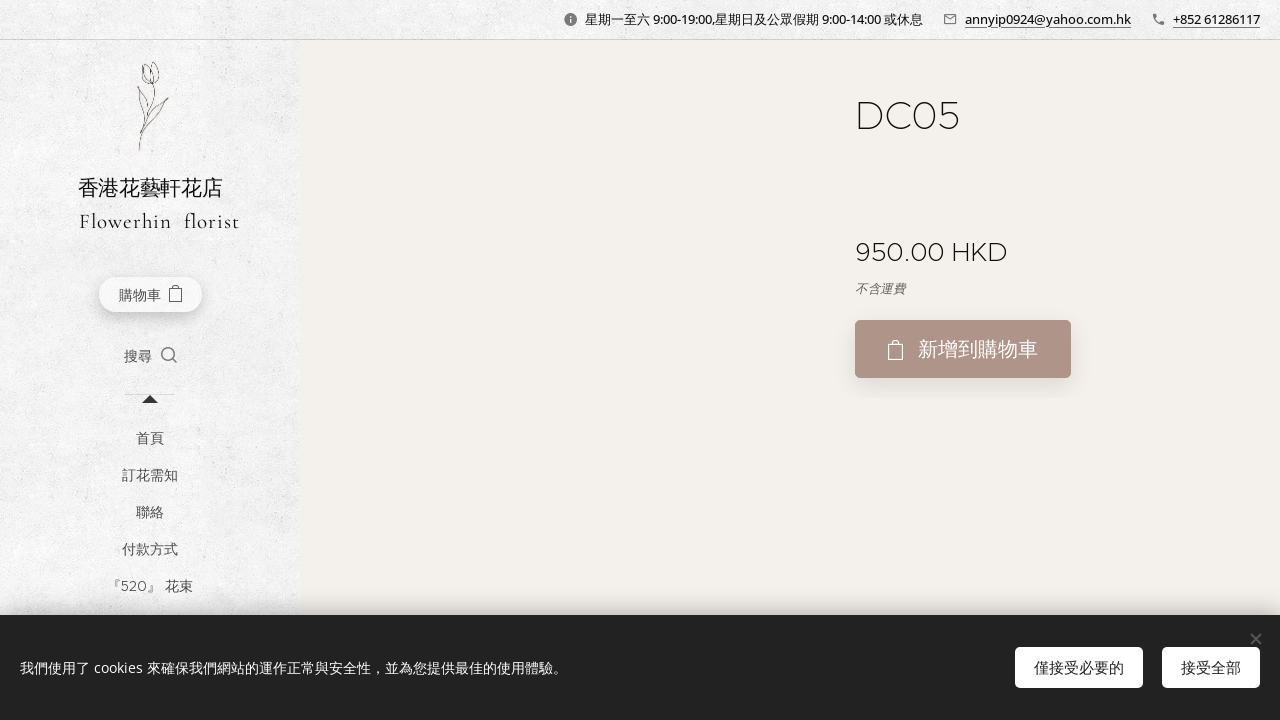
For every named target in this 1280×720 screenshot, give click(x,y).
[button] (150, 356)
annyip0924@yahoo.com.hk (1048, 19)
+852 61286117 (1216, 19)
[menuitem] (150, 438)
